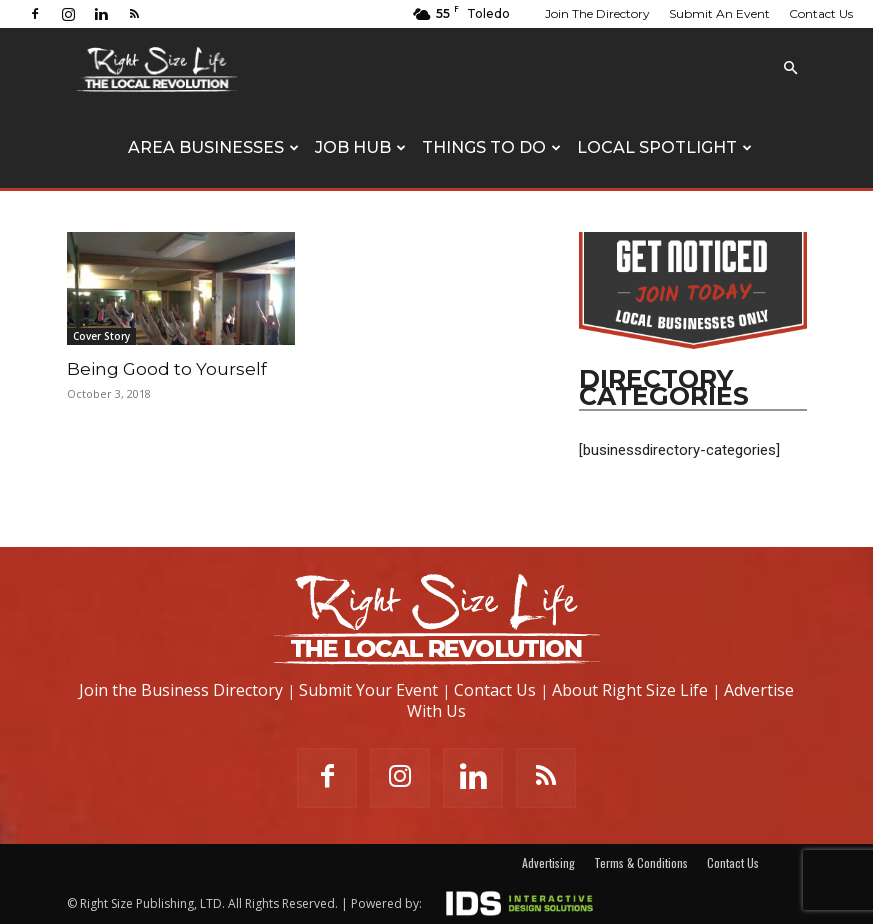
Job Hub (360, 147)
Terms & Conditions (641, 862)
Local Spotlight (664, 147)
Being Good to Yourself (167, 369)
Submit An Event (719, 13)
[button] (791, 68)
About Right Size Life (630, 690)
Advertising (548, 862)
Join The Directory (597, 13)
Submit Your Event (368, 690)
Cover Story (101, 336)
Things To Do (491, 147)
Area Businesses (213, 147)
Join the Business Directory (181, 690)
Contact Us (821, 13)
